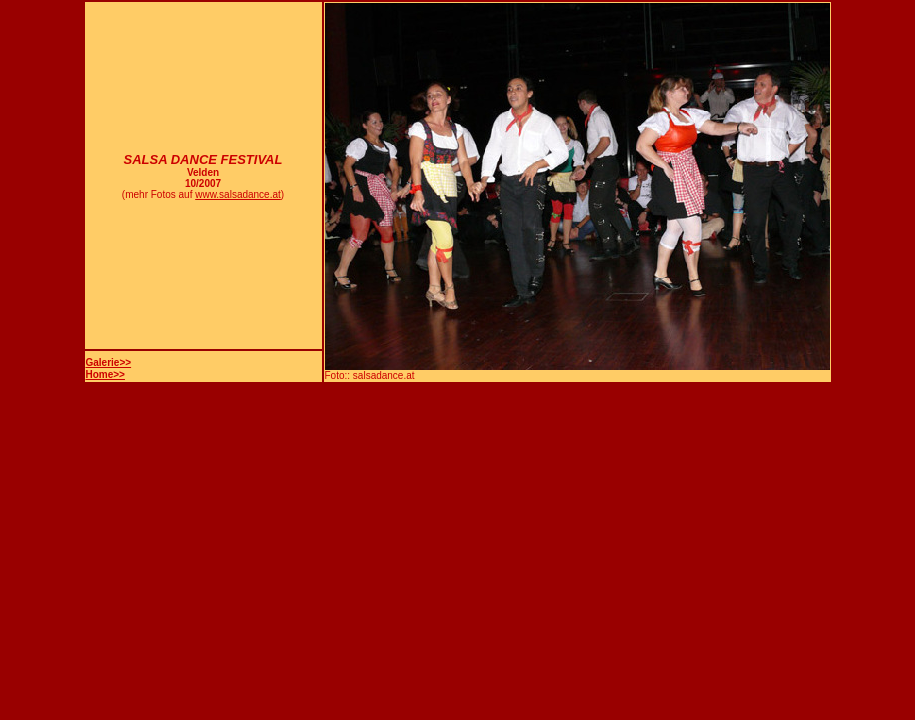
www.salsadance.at (238, 194)
